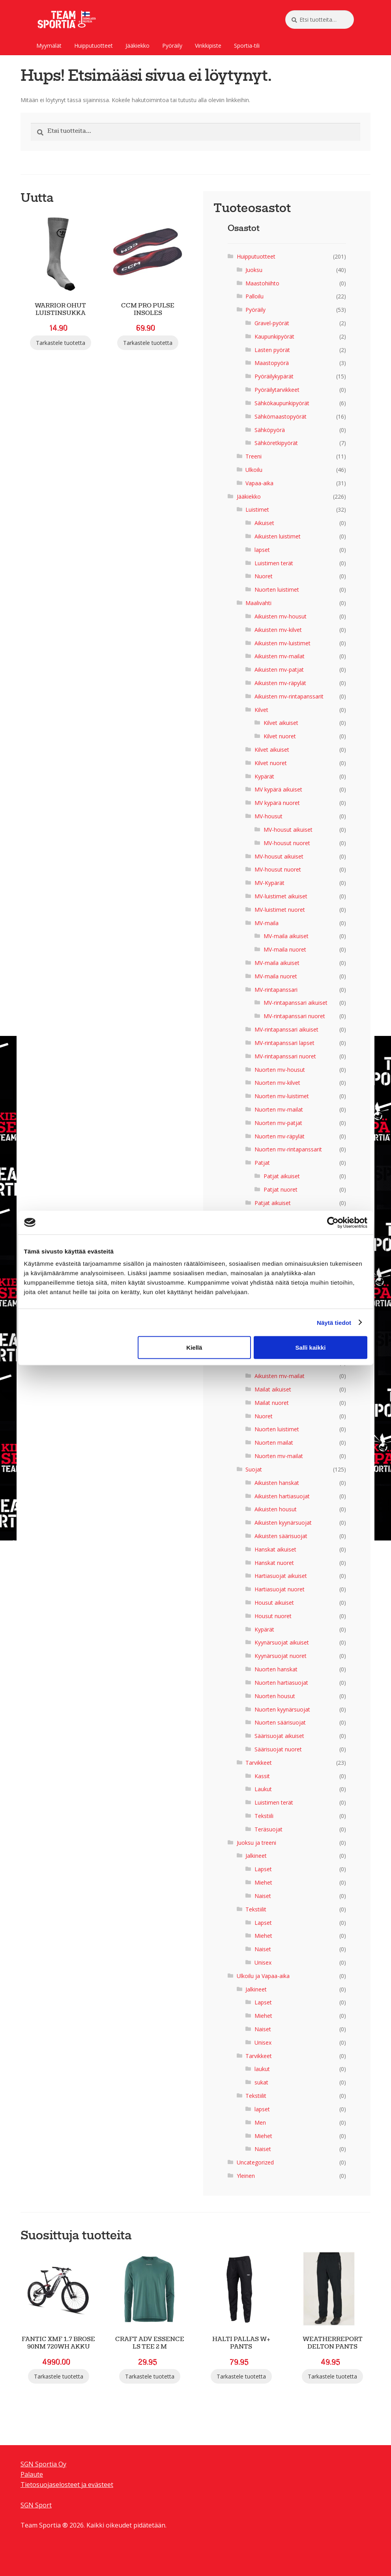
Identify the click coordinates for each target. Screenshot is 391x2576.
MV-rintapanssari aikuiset (295, 1002)
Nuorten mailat (273, 1442)
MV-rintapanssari (275, 989)
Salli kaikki (311, 1347)
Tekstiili (263, 1816)
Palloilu (254, 296)
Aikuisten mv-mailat (279, 656)
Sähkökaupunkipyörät (281, 403)
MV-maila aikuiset (286, 936)
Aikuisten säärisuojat (280, 1536)
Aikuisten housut (275, 1509)
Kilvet (261, 709)
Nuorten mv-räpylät (279, 1136)
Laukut (263, 1789)
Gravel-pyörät (271, 323)
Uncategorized (255, 2162)
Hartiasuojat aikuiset (280, 1575)
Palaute (32, 2474)
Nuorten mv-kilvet (277, 1082)
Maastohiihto (262, 283)
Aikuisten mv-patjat (279, 669)
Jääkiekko (137, 45)
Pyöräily (172, 45)
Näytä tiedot (334, 1322)
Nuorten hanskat (275, 1669)
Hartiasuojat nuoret (279, 1589)
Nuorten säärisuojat (280, 1722)
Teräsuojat (268, 1829)
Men (260, 2122)
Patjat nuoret (280, 1189)
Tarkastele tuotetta (60, 342)
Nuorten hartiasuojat (281, 1682)
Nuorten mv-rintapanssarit (288, 1149)
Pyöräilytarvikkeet (276, 389)
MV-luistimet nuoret (279, 909)
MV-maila (266, 923)
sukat (261, 2082)
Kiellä (194, 1347)
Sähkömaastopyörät (280, 416)
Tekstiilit (255, 1909)
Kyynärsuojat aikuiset (281, 1642)
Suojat (253, 1469)
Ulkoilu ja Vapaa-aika (263, 1976)
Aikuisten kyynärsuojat (283, 1522)
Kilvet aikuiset (281, 722)
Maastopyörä (271, 363)
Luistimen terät (273, 563)
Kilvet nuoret (280, 736)
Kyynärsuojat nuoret (280, 1656)
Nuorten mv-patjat (278, 1123)
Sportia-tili (247, 45)
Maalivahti (258, 603)
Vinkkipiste (208, 45)
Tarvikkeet (258, 1762)
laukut (262, 2069)
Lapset (263, 1869)
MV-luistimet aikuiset (280, 896)
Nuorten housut (274, 1696)
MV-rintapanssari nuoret (294, 1016)
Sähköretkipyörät (276, 443)
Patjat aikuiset (282, 1176)
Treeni (253, 456)
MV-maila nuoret (285, 949)
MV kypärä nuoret (277, 803)
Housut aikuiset (274, 1602)
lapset (262, 549)
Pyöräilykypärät (274, 376)
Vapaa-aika (259, 483)
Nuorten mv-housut (279, 1069)
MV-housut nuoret (287, 843)
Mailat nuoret (271, 1402)
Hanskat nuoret (274, 1562)
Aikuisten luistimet (277, 536)
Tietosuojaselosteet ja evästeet (67, 2484)
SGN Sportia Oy (43, 2464)
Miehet (263, 1882)
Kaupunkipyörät (274, 336)
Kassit (262, 1776)
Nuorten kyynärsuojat (282, 1709)
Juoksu (253, 270)
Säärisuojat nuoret (278, 1749)
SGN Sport (36, 2505)
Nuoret (263, 576)
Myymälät (49, 45)
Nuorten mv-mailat (278, 1109)
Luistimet (257, 509)
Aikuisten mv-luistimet (282, 643)
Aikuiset (264, 523)
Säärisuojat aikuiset (279, 1736)
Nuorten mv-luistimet (281, 1096)
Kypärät (264, 776)
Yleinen (246, 2175)
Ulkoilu (253, 469)
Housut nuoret (273, 1616)
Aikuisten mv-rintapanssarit (289, 696)
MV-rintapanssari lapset (284, 1043)
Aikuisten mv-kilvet (278, 629)
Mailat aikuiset (272, 1389)
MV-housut (268, 816)
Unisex (262, 1962)
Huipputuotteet (93, 45)
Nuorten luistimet (276, 589)
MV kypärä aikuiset (278, 789)
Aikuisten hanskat (276, 1482)
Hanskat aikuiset (275, 1549)
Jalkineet (256, 1855)
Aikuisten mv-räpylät (280, 683)
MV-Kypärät (269, 883)
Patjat (262, 1162)
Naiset (262, 1896)
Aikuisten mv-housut (280, 616)
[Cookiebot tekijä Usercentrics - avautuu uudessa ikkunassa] (332, 1222)
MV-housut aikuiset (288, 829)
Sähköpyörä (269, 430)
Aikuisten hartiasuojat (282, 1496)
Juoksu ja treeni (256, 1842)
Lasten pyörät (272, 350)
